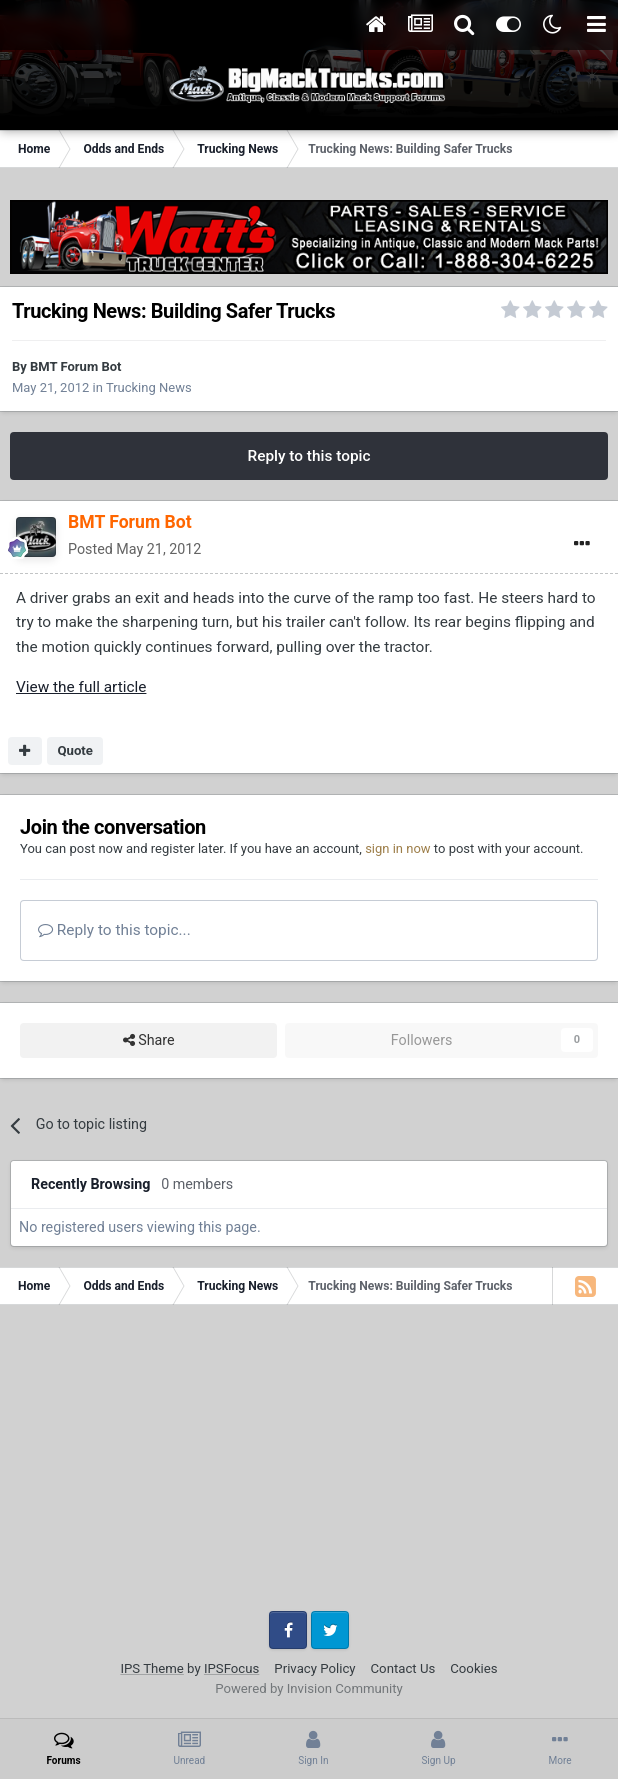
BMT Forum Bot (75, 366)
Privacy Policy (314, 1668)
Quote (75, 750)
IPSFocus (231, 1668)
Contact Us (403, 1668)
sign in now (398, 848)
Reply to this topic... (114, 930)
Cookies (473, 1668)
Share (149, 1040)
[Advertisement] (309, 1465)
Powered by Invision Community (309, 1688)
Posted (134, 549)
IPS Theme (151, 1668)
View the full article (81, 687)
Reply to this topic (308, 456)
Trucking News (149, 387)
